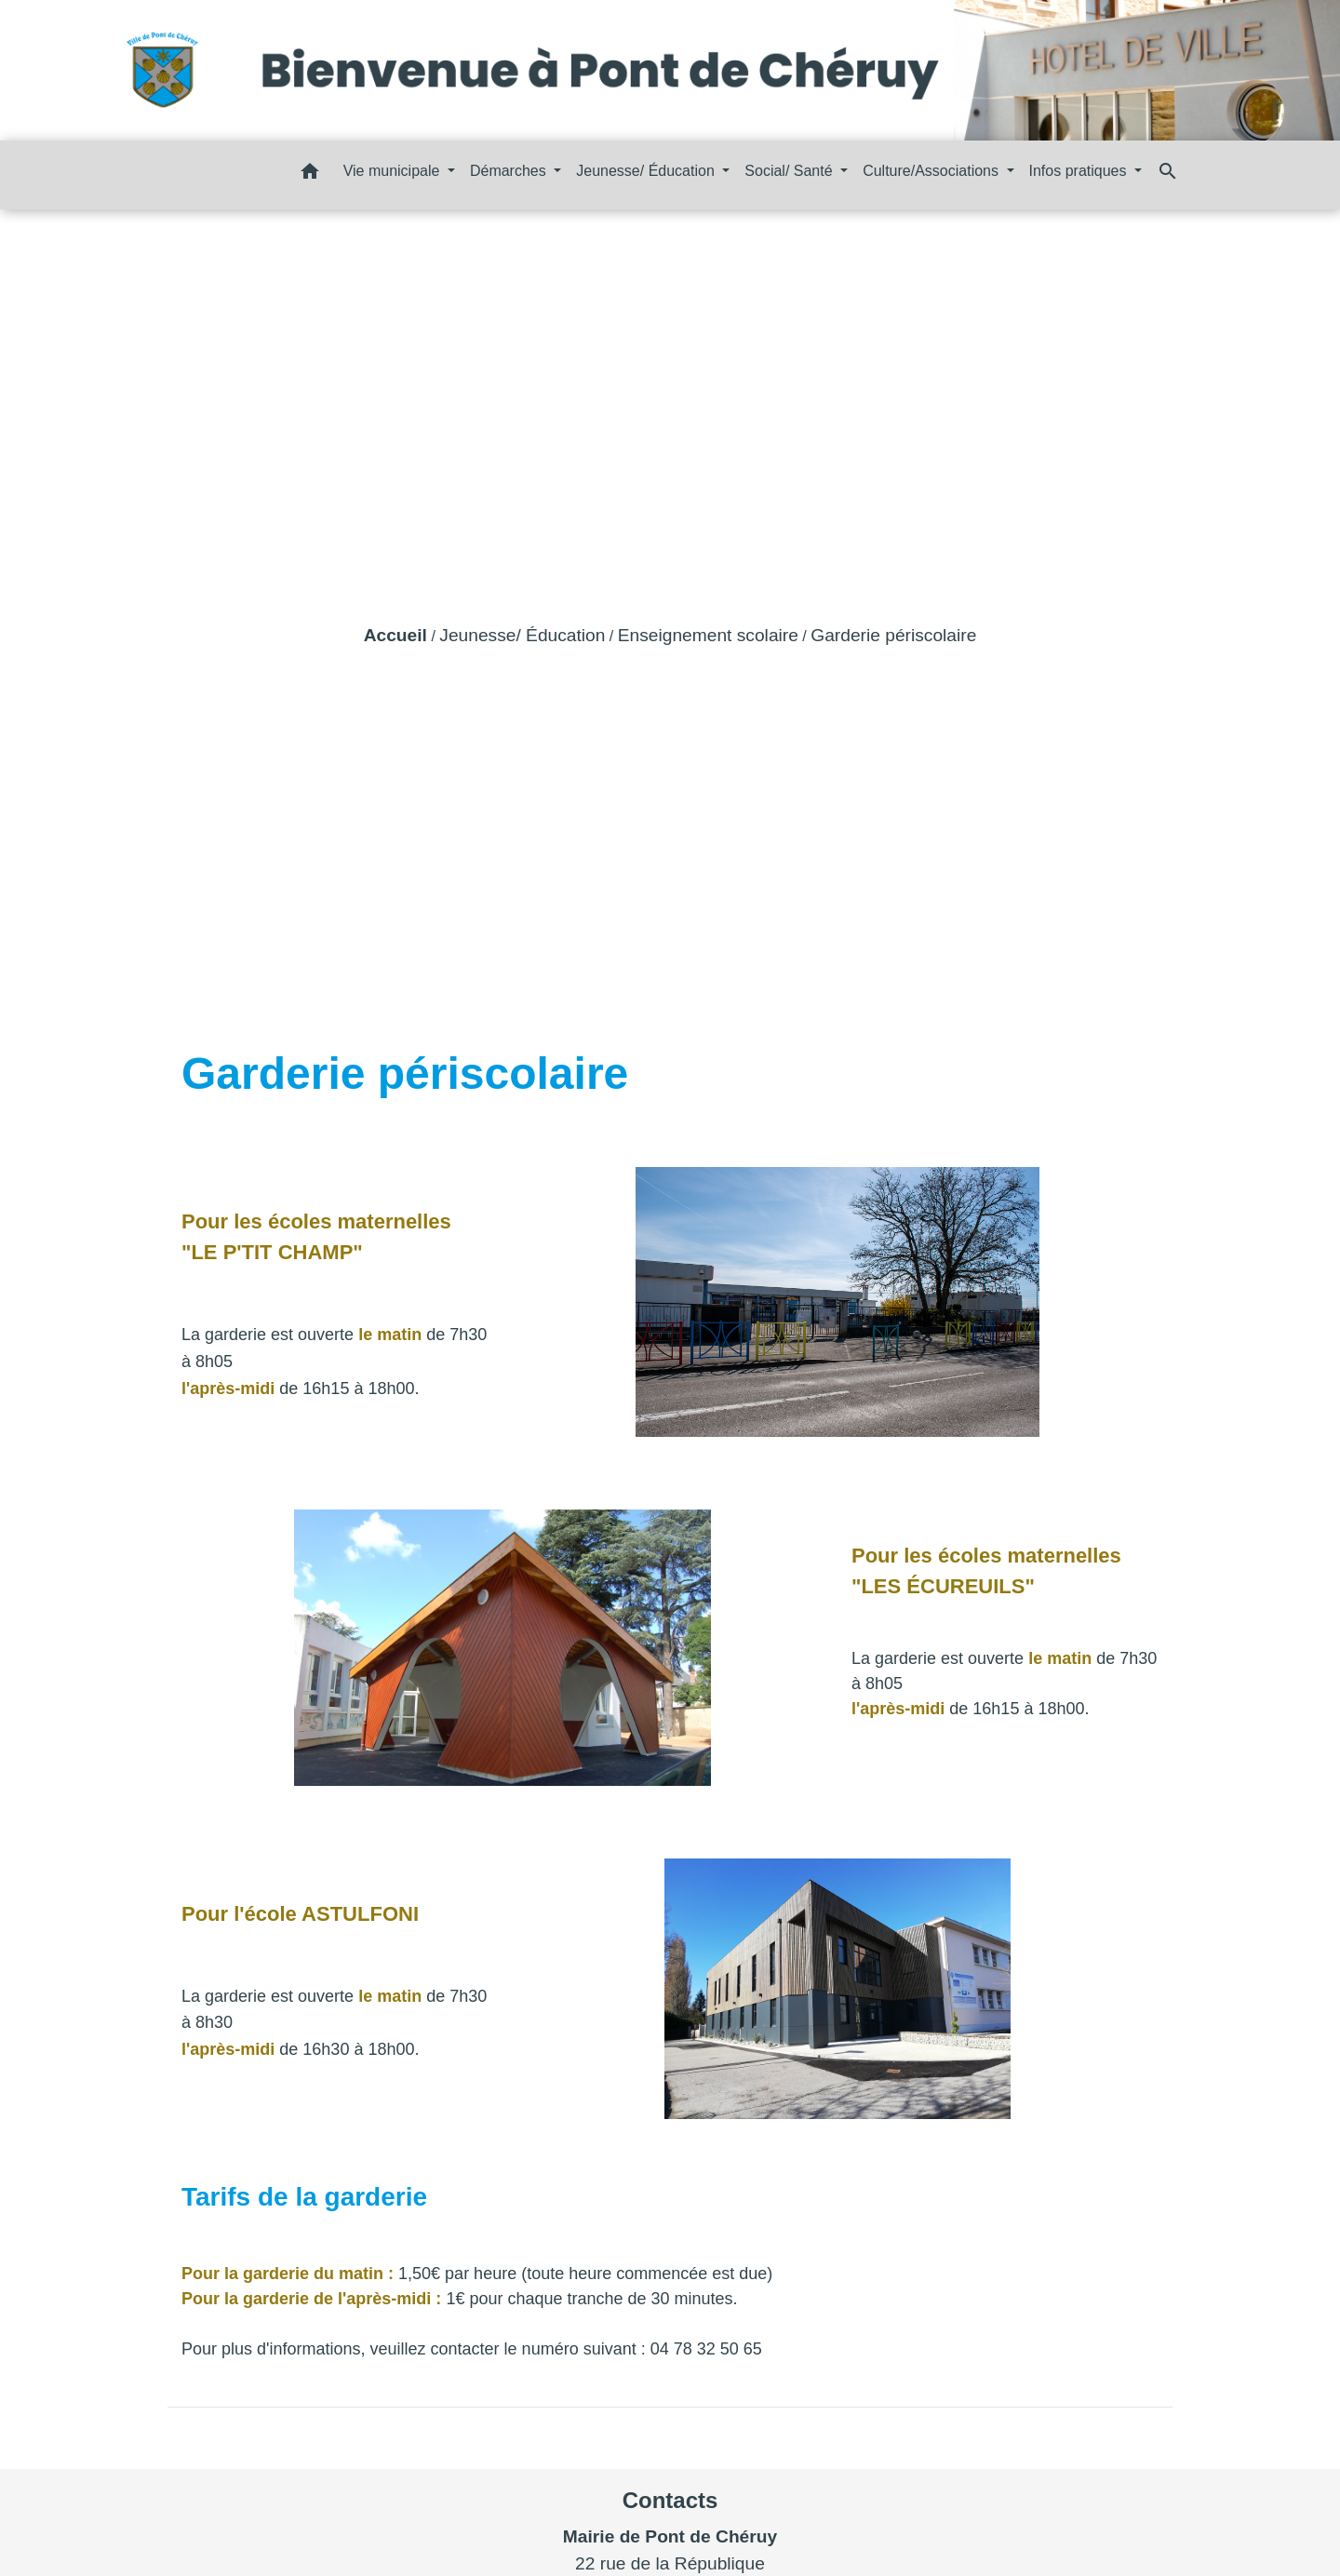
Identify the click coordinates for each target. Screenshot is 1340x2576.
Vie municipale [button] (393, 171)
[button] (310, 174)
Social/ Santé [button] (790, 171)
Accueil (395, 635)
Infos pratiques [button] (1080, 171)
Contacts (670, 2500)
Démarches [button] (510, 171)
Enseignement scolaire (708, 635)
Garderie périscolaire (893, 635)
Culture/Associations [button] (932, 171)
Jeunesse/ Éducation (522, 635)
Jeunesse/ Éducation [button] (647, 171)
